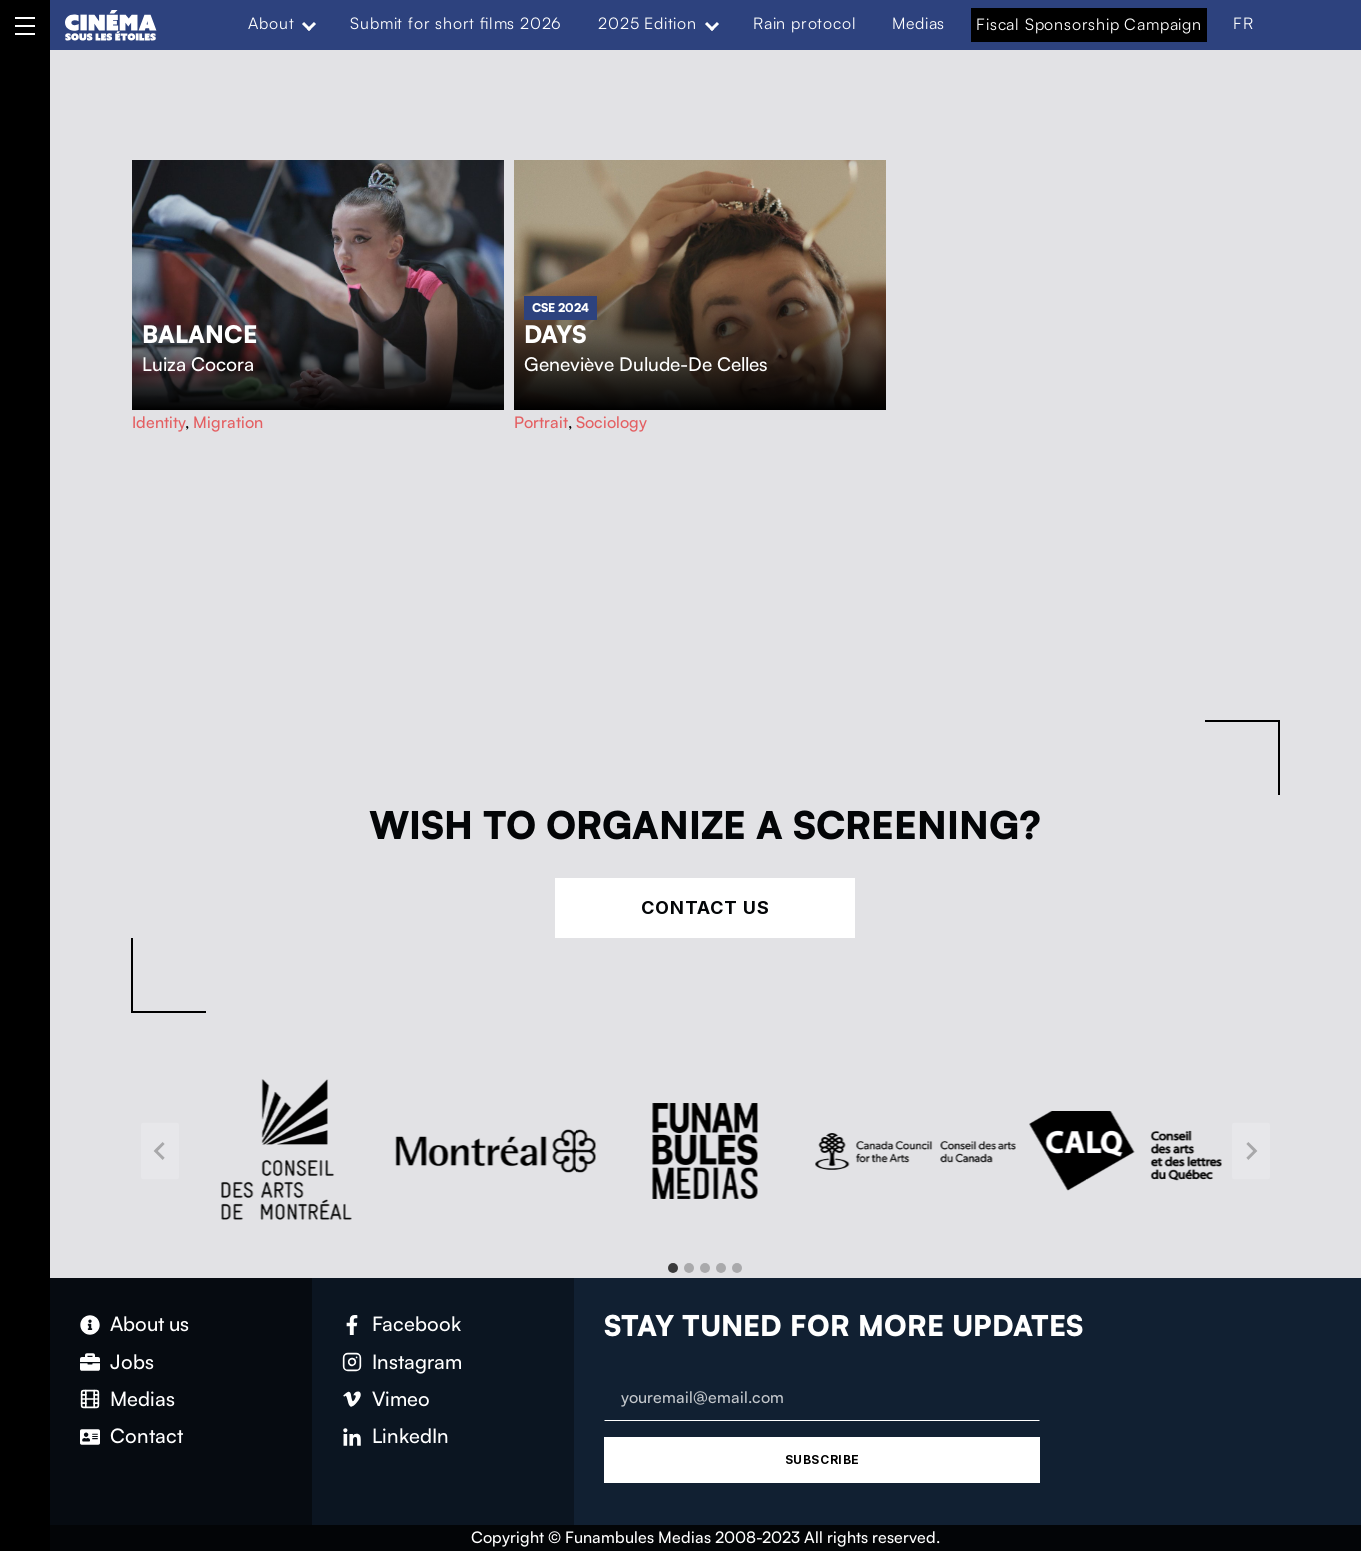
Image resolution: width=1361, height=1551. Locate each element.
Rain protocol (804, 23)
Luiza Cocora (198, 364)
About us (149, 1323)
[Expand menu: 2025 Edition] (712, 24)
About (271, 23)
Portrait (541, 422)
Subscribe (822, 1459)
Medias (918, 23)
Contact (146, 1435)
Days (555, 334)
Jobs (132, 1361)
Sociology (611, 422)
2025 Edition (647, 23)
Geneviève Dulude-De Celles (646, 364)
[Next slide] (1251, 1151)
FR (1243, 23)
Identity (158, 422)
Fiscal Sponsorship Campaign (1089, 24)
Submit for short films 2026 (456, 23)
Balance (199, 334)
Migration (228, 422)
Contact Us (705, 907)
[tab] (673, 1268)
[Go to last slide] (160, 1151)
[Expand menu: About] (309, 24)
